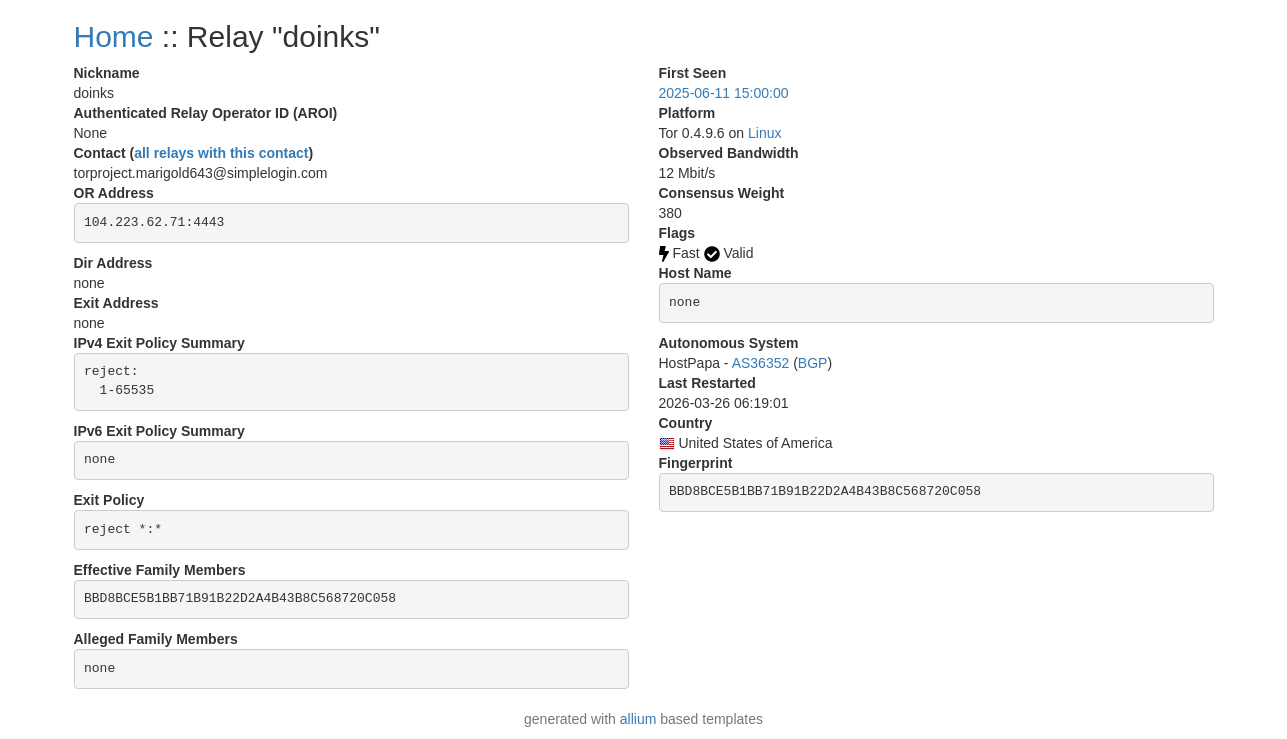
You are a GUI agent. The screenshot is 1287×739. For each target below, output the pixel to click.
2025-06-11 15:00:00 (724, 93)
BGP (813, 363)
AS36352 (761, 363)
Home (114, 36)
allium (638, 719)
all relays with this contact (221, 153)
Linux (764, 133)
